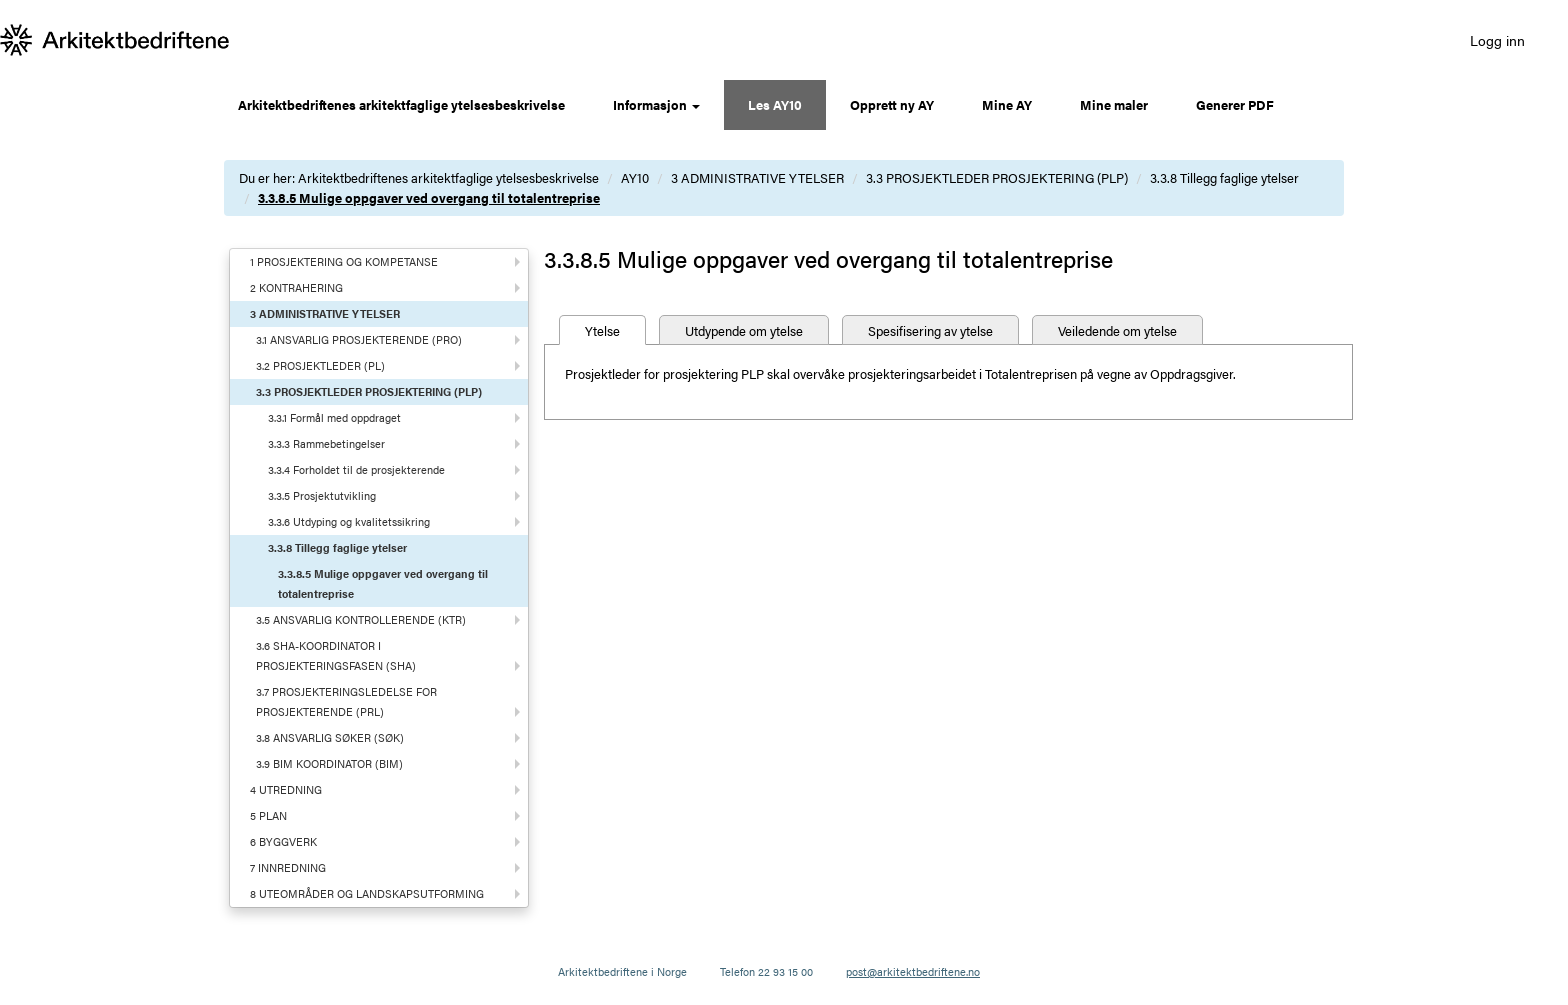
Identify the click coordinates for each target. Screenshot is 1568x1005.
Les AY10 (775, 104)
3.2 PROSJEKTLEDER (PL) (320, 365)
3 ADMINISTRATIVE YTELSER (757, 177)
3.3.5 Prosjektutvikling (322, 495)
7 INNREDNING (288, 867)
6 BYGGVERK (283, 841)
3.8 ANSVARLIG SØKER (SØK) (330, 737)
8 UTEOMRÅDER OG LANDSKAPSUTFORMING (367, 893)
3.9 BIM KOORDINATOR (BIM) (329, 763)
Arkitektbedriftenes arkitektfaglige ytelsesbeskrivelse (401, 104)
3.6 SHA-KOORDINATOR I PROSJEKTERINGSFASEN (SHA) (336, 655)
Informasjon (656, 104)
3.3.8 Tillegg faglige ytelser (1224, 177)
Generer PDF (1235, 104)
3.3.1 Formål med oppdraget (334, 417)
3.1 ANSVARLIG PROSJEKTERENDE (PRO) (359, 339)
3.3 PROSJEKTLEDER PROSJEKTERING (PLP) (997, 177)
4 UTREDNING (286, 789)
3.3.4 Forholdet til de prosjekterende (356, 469)
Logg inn (1497, 40)
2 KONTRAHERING (296, 287)
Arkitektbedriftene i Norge (622, 971)
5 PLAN (268, 815)
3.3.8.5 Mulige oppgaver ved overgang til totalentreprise (429, 197)
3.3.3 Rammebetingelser (326, 443)
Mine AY (1007, 104)
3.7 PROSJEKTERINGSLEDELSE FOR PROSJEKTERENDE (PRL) (346, 701)
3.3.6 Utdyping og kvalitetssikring (349, 521)
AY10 (635, 177)
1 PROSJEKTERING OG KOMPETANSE (344, 261)
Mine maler (1114, 104)
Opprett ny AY (892, 104)
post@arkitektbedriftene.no (913, 971)
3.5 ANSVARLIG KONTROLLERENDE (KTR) (361, 619)
